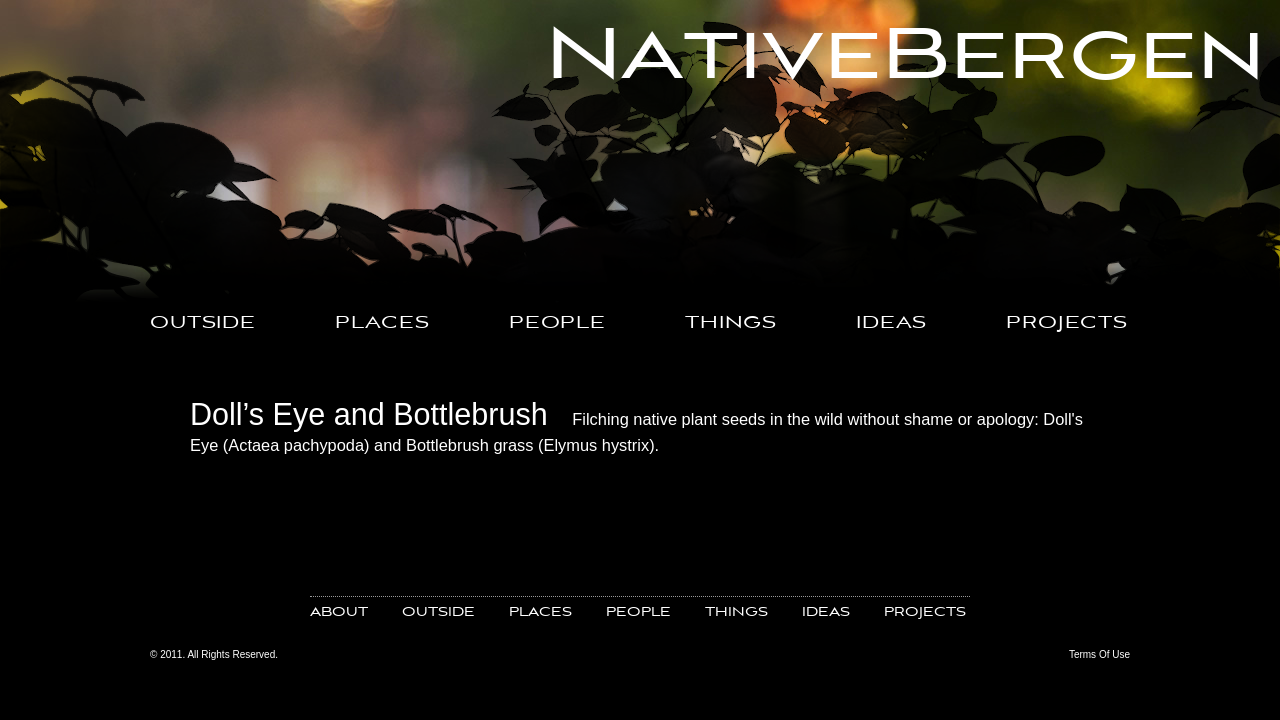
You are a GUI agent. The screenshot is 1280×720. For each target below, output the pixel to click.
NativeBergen (905, 57)
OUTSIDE (203, 323)
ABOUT (339, 612)
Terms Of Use (1099, 654)
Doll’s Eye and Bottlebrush (369, 414)
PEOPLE (557, 323)
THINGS (731, 323)
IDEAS (891, 323)
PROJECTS (1067, 323)
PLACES (382, 323)
